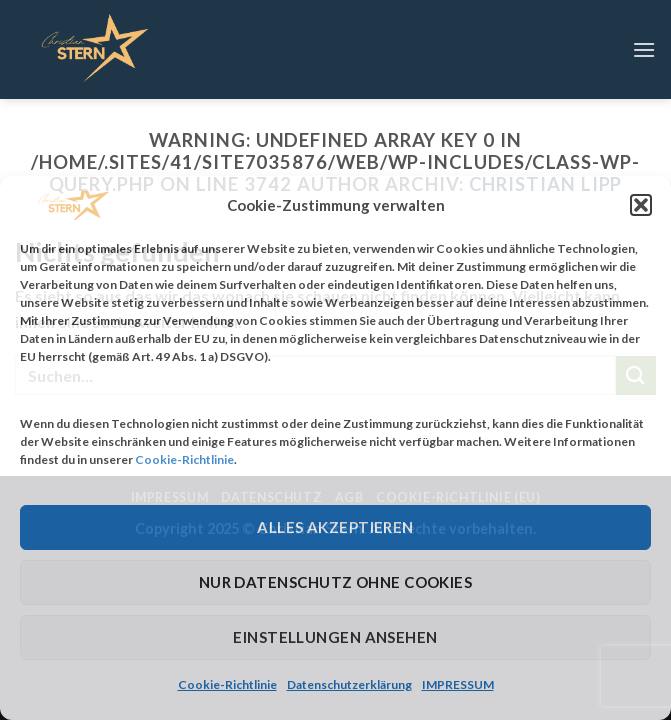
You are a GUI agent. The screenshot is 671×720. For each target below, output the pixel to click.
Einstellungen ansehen (335, 637)
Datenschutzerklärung (349, 684)
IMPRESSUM (458, 684)
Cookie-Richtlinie (184, 459)
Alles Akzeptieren (335, 527)
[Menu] (644, 49)
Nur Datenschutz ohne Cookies (336, 582)
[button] (641, 205)
